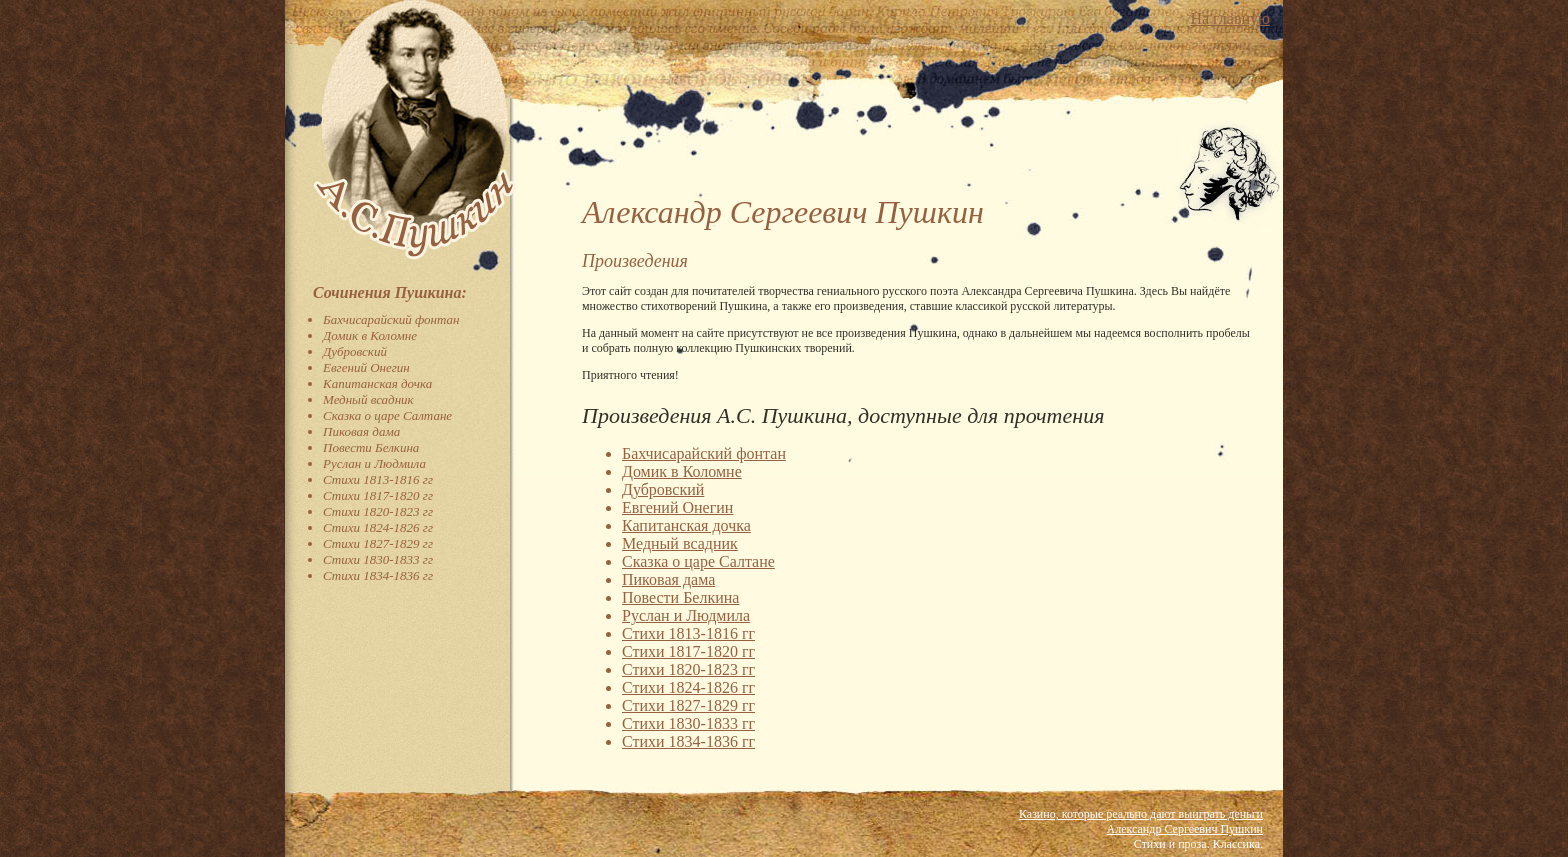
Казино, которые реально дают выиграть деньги (1141, 814)
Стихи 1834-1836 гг (378, 575)
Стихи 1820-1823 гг (378, 511)
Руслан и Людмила (374, 463)
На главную (1230, 18)
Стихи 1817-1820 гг (378, 495)
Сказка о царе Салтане (387, 415)
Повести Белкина (371, 447)
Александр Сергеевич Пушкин (1185, 829)
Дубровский (355, 351)
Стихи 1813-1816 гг (378, 479)
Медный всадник (368, 399)
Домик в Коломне (370, 335)
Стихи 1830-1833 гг (378, 559)
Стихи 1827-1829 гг (378, 543)
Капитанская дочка (377, 383)
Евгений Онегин (366, 367)
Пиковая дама (361, 431)
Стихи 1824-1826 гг (378, 527)
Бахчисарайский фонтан (391, 319)
